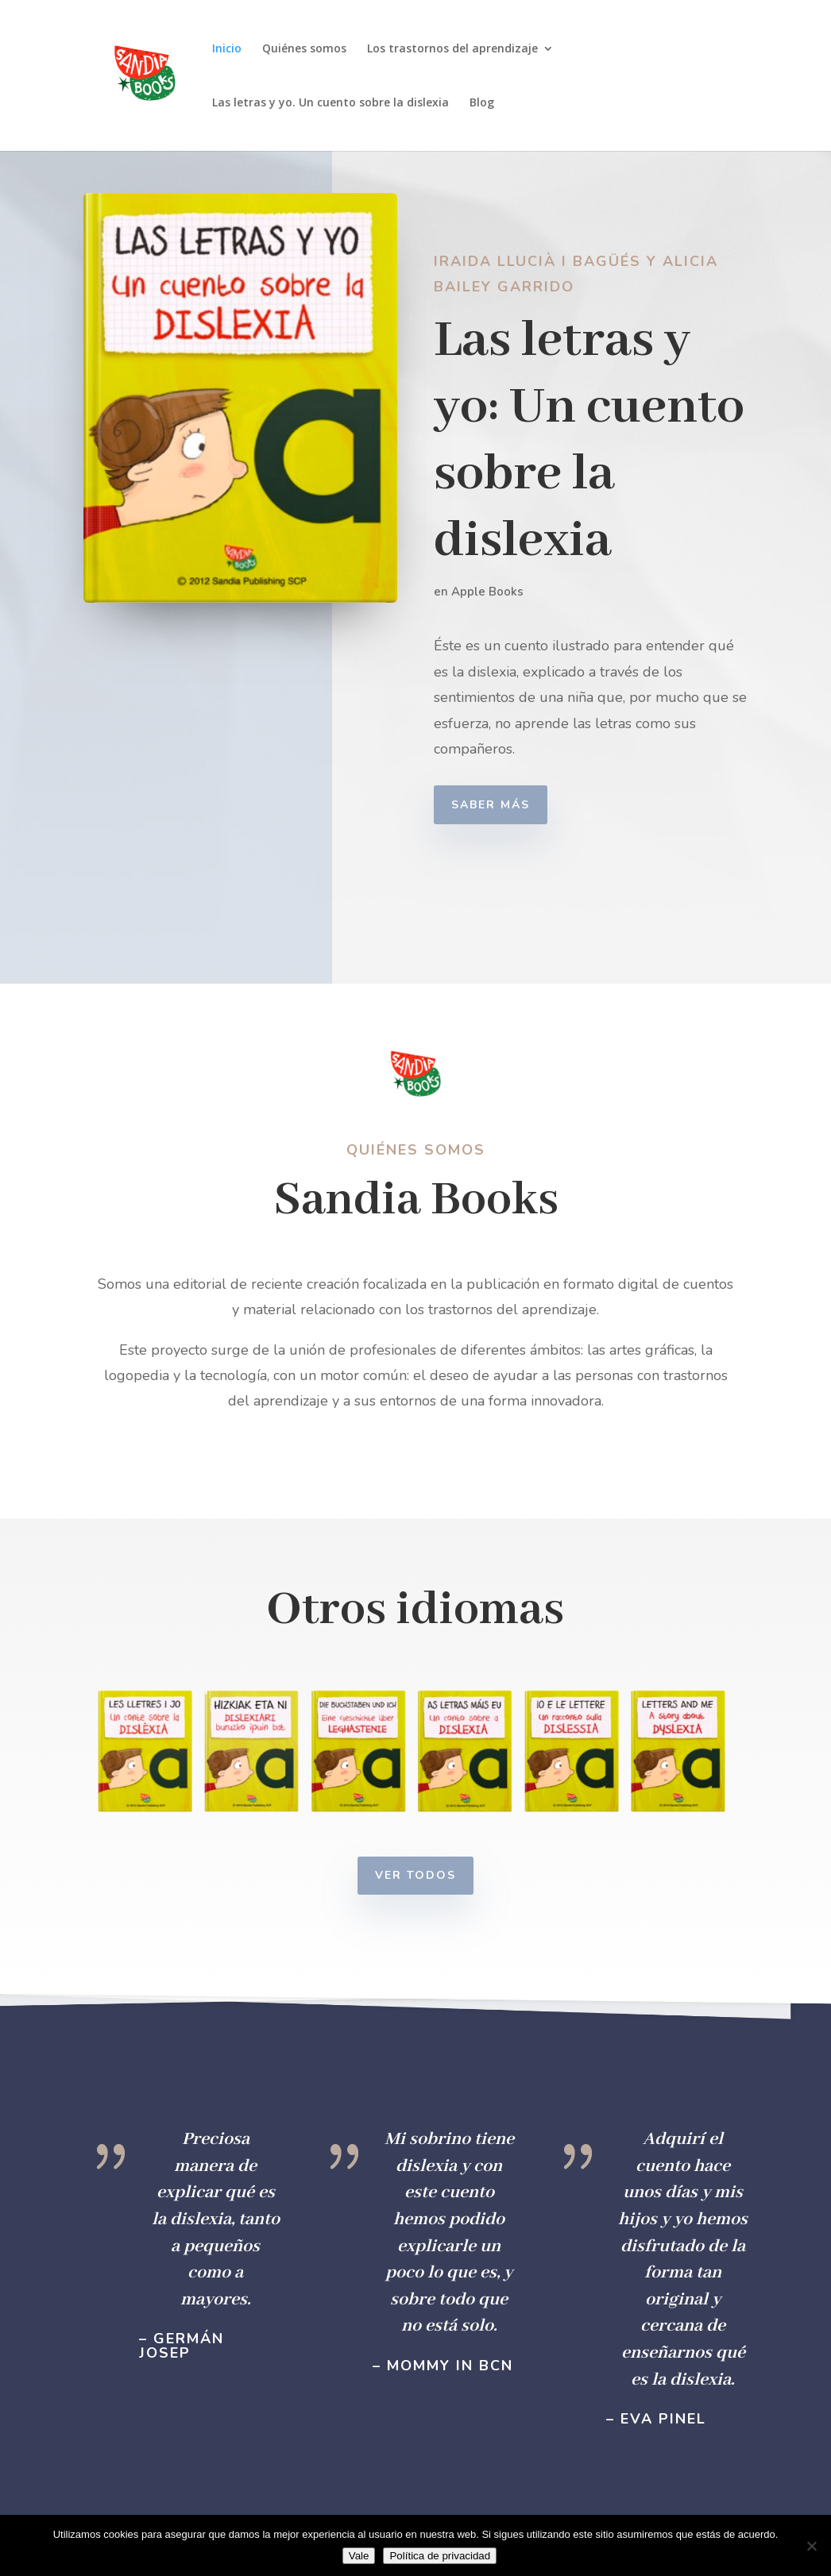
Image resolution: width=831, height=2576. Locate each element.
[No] (811, 2546)
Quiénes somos (304, 49)
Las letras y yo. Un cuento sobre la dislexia (330, 103)
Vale (359, 2556)
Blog (482, 103)
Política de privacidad (439, 2556)
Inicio (227, 49)
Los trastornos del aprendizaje (452, 49)
